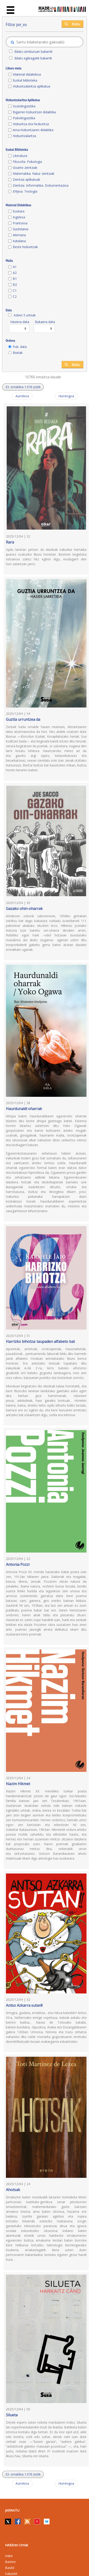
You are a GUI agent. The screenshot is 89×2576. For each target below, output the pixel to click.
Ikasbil (9, 2567)
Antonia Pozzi (17, 1564)
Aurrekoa (22, 396)
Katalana (19, 241)
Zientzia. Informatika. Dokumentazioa (40, 185)
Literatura (20, 156)
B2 (15, 284)
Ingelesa (19, 217)
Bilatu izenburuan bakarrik (33, 51)
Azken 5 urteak (25, 315)
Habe (9, 2556)
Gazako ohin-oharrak (24, 908)
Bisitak (18, 352)
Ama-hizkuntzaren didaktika (33, 130)
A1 (15, 267)
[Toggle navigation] (10, 10)
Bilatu (72, 24)
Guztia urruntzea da (23, 719)
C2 (15, 296)
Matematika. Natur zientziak (33, 173)
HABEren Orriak (16, 2545)
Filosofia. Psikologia (27, 161)
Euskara (18, 211)
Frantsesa (20, 223)
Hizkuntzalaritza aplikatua (31, 86)
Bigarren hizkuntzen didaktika (34, 112)
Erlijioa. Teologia (25, 191)
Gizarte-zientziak (25, 167)
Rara (10, 542)
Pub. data (20, 347)
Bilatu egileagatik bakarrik (33, 58)
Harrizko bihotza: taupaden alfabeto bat (40, 1341)
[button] (23, 387)
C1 (15, 290)
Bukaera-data (45, 322)
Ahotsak (13, 2189)
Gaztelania (20, 229)
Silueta (12, 2414)
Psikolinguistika (24, 118)
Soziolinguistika (24, 106)
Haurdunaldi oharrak (24, 1108)
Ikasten (10, 2562)
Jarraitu (12, 2510)
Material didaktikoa (27, 74)
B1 (15, 278)
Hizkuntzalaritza (24, 136)
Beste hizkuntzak (25, 247)
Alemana (19, 235)
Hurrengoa (66, 396)
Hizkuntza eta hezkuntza (31, 124)
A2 (15, 272)
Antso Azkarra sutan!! (24, 2005)
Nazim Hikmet (18, 1783)
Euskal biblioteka (25, 80)
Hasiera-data (19, 322)
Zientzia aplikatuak (26, 179)
